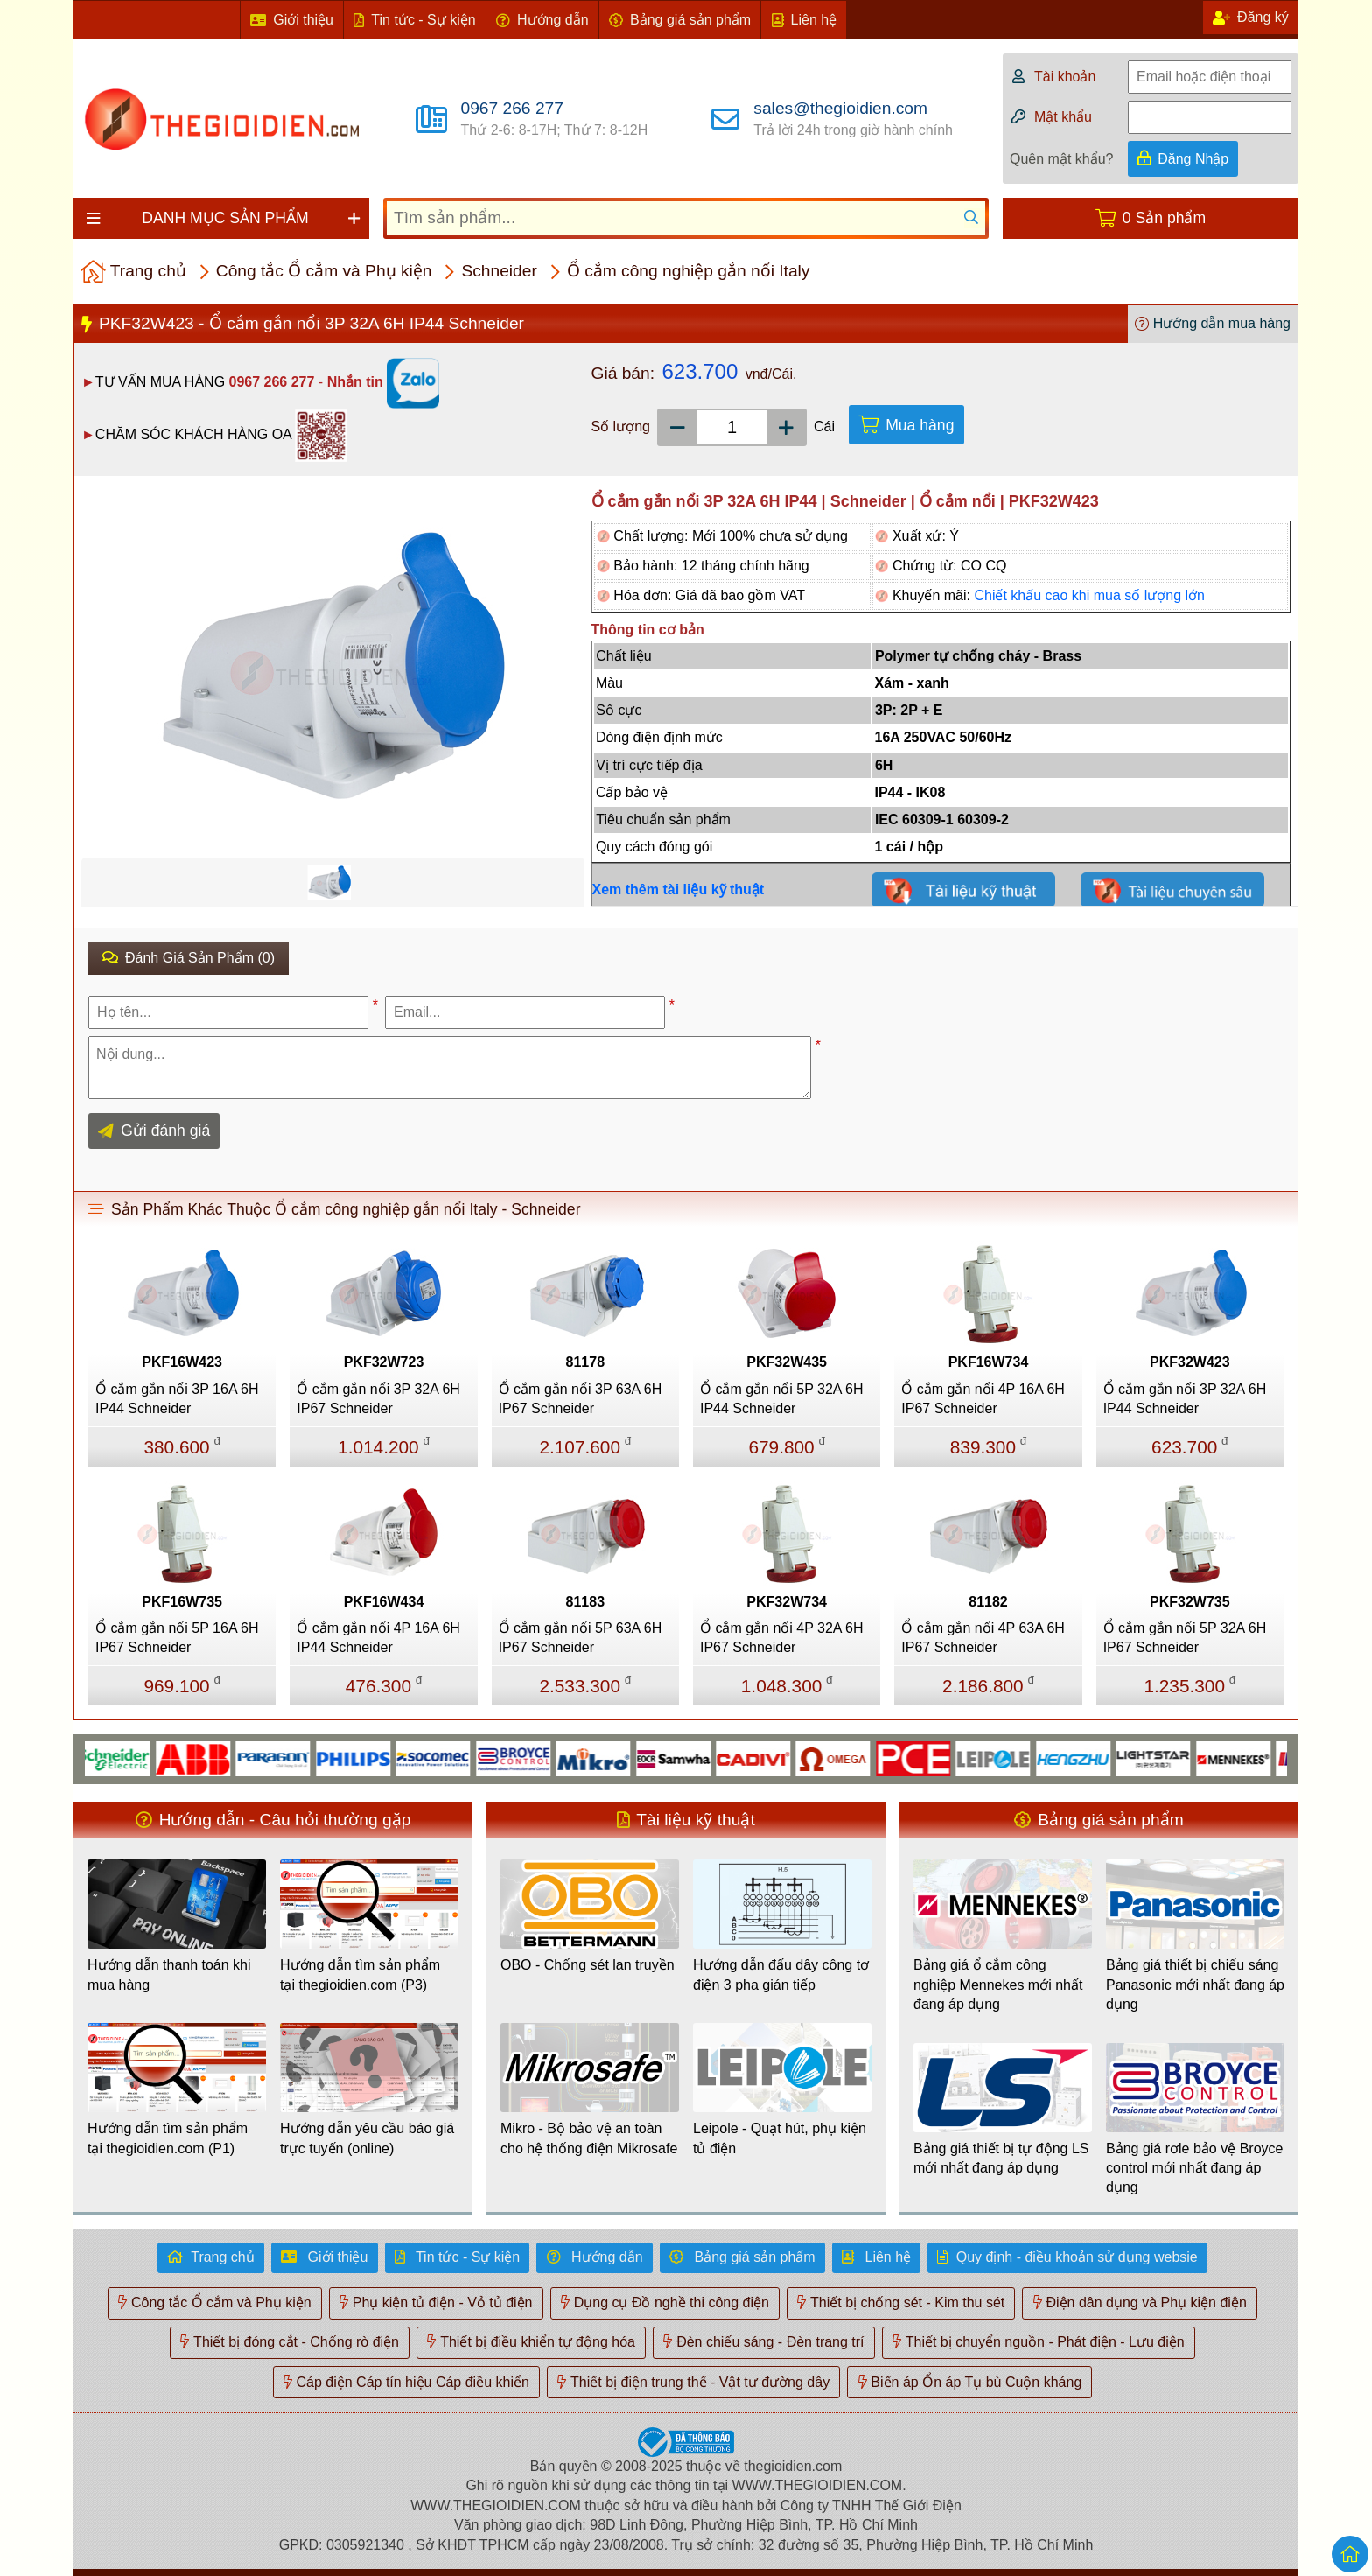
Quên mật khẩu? (1062, 158)
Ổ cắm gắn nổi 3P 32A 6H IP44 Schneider (1185, 1399)
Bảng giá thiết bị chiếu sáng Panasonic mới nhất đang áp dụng (1195, 1984)
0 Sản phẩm (1164, 218)
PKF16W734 (988, 1361)
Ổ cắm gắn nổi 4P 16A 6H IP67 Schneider (983, 1399)
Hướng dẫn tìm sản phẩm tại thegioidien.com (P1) (168, 2138)
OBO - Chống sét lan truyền (587, 1964)
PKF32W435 (786, 1361)
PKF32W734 (786, 1601)
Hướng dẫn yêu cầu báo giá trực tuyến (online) (367, 2138)
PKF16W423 (182, 1361)
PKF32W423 (1190, 1361)
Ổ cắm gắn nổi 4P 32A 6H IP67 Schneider (782, 1637)
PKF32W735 (1190, 1601)
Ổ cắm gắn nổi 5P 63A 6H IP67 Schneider (580, 1637)
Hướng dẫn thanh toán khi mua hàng (169, 1974)
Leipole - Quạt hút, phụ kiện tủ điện (779, 2138)
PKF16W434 (384, 1601)
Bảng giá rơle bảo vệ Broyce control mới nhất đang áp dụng (1194, 2168)
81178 (586, 1361)
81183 (586, 1601)
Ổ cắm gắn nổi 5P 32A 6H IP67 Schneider (1185, 1637)
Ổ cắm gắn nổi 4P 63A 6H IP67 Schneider (983, 1637)
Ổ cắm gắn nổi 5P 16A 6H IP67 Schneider (177, 1637)
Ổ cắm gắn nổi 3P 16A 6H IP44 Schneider (177, 1399)
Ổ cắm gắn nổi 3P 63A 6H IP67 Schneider (580, 1399)
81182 (988, 1601)
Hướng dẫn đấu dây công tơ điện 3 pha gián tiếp (781, 1974)
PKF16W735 (182, 1601)
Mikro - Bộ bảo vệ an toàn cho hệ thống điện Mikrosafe (588, 2138)
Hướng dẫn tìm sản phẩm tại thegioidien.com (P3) (360, 1974)
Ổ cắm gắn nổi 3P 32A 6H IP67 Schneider (378, 1399)
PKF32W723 (384, 1361)
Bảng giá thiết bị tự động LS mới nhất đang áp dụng (1001, 2158)
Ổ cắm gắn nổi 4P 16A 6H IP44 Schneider (378, 1637)
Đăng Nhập (1193, 158)
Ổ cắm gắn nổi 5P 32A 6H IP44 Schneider (782, 1399)
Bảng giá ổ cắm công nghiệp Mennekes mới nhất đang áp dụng (998, 1984)
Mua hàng (920, 425)
